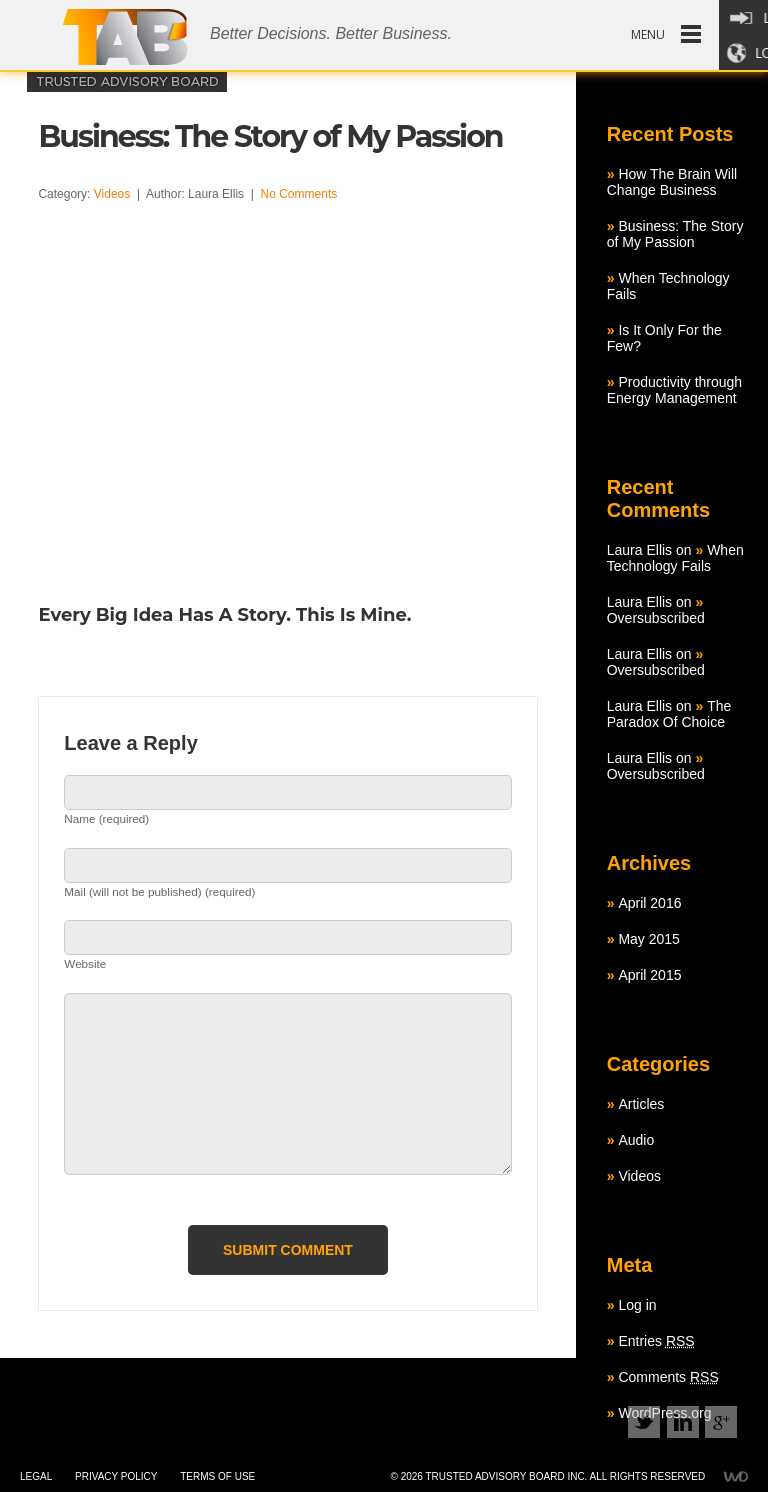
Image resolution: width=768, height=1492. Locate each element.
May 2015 (648, 939)
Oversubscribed (656, 618)
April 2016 (649, 903)
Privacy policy (116, 1476)
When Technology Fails (675, 558)
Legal (36, 1476)
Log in (637, 1305)
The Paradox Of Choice (669, 714)
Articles (641, 1104)
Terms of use (217, 1476)
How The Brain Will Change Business (672, 182)
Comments (668, 1377)
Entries (656, 1341)
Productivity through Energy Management (674, 390)
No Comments (299, 194)
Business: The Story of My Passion (675, 234)
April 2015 (649, 975)
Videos (112, 194)
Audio (636, 1140)
